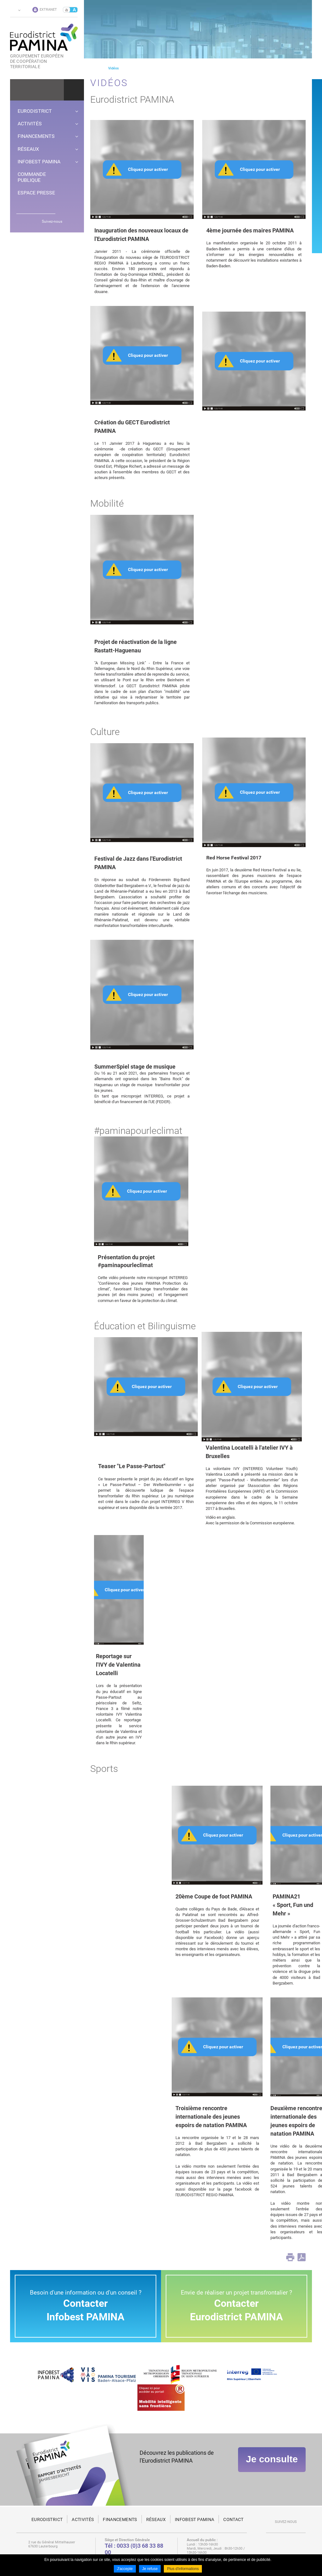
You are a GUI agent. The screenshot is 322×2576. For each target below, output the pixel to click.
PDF (301, 2257)
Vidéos (113, 68)
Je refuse (150, 2569)
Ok (74, 90)
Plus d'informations (183, 2569)
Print (290, 2257)
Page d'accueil (92, 68)
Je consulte (272, 2460)
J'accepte (125, 2569)
